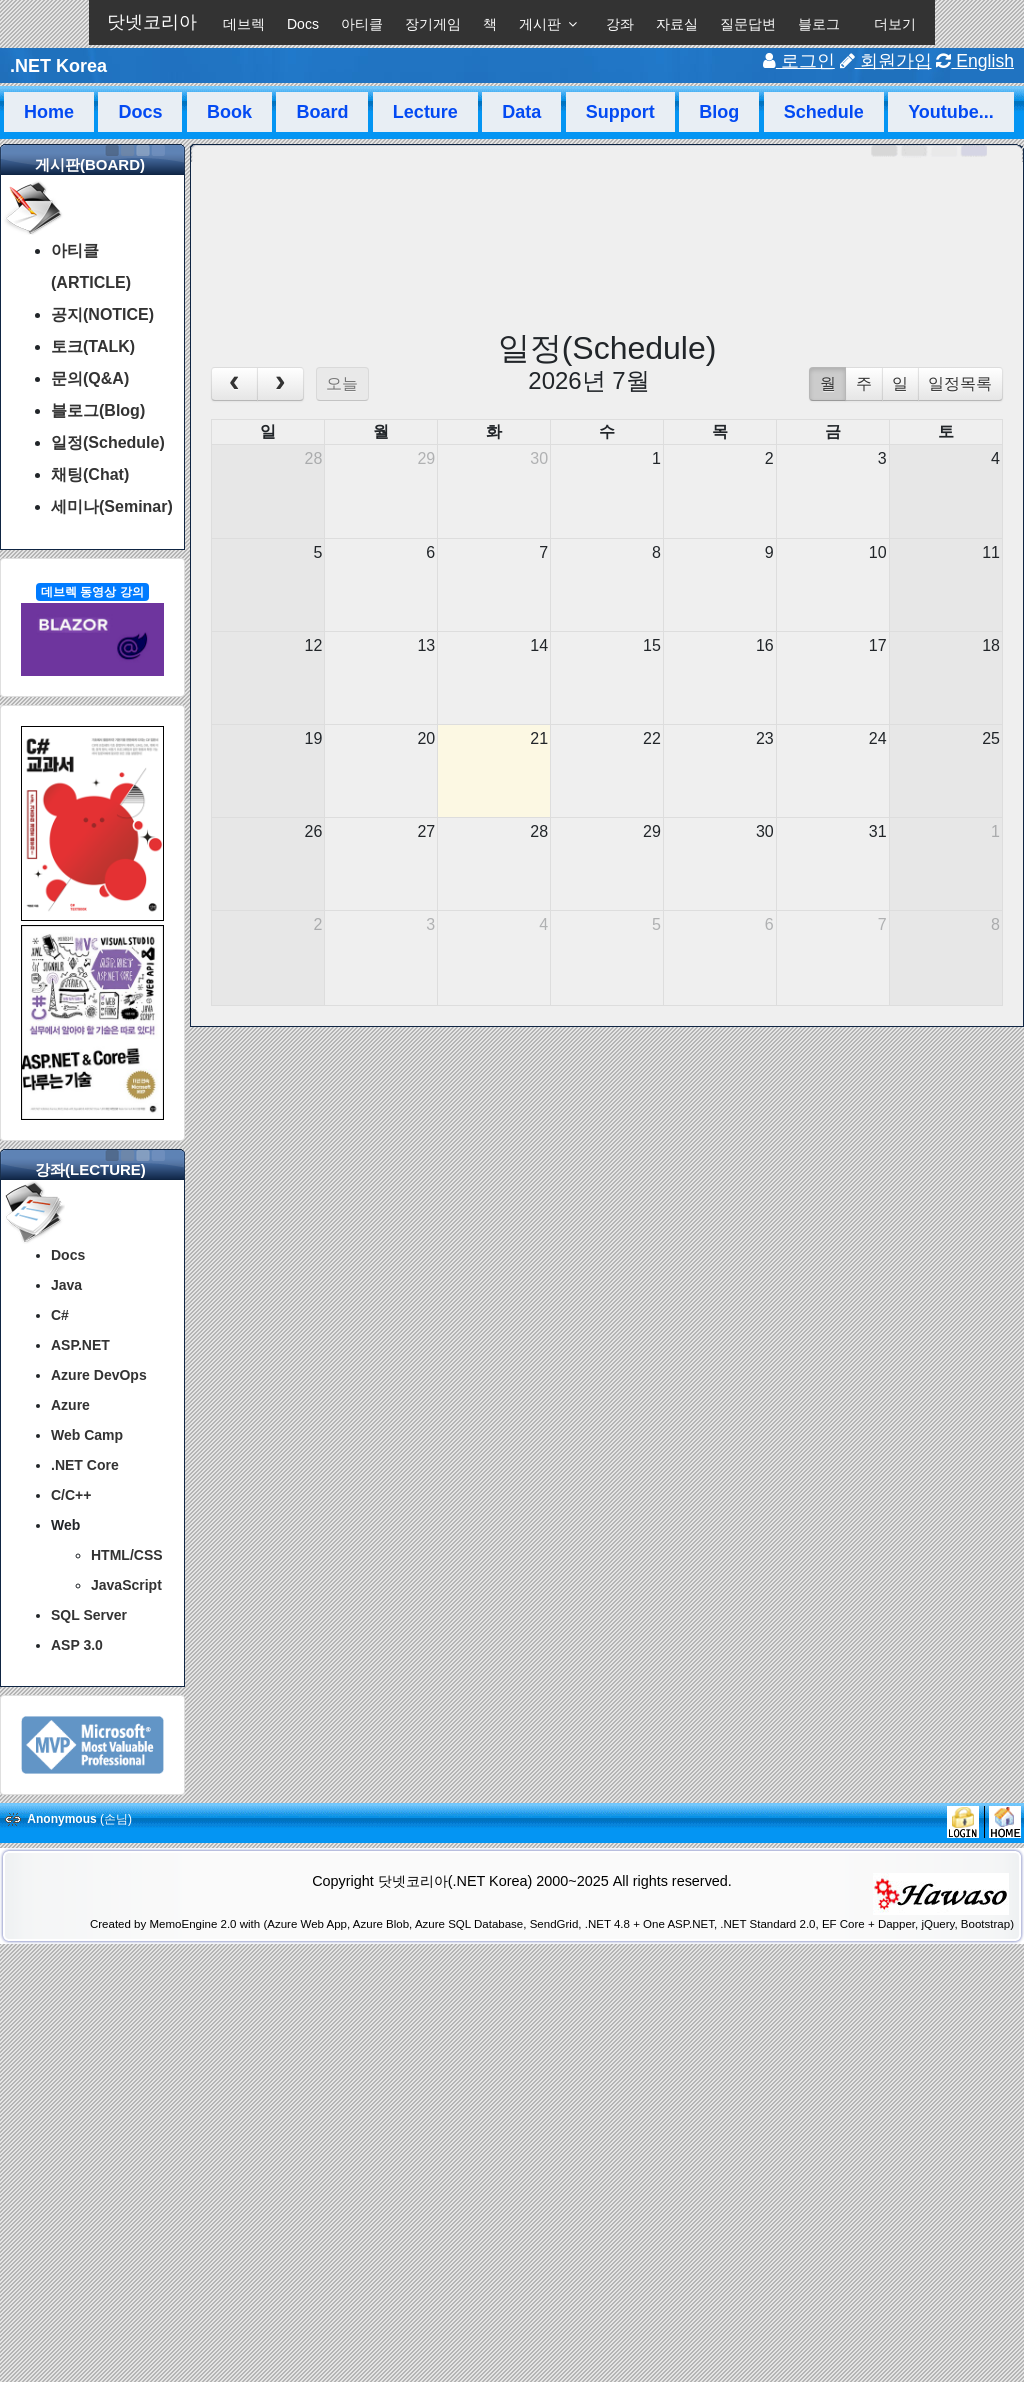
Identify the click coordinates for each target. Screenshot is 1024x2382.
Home (49, 112)
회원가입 (886, 61)
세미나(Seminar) (112, 506)
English (975, 61)
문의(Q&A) (90, 378)
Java (66, 1285)
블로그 (819, 24)
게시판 (540, 24)
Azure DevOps (99, 1375)
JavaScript (126, 1585)
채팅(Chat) (90, 474)
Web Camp (87, 1435)
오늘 (342, 383)
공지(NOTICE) (102, 314)
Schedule (824, 112)
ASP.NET (80, 1345)
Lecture (425, 112)
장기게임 (433, 24)
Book (229, 112)
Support (620, 112)
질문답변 (748, 24)
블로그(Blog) (98, 410)
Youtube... (951, 112)
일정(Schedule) (108, 442)
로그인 (799, 61)
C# (60, 1315)
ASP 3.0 (77, 1645)
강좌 (620, 24)
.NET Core (85, 1465)
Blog (719, 112)
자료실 (677, 24)
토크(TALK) (93, 346)
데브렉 (244, 24)
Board (322, 112)
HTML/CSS (127, 1555)
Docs (303, 24)
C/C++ (71, 1495)
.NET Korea (58, 66)
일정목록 (960, 383)
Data (521, 112)
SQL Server (89, 1615)
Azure (70, 1405)
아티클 (362, 24)
